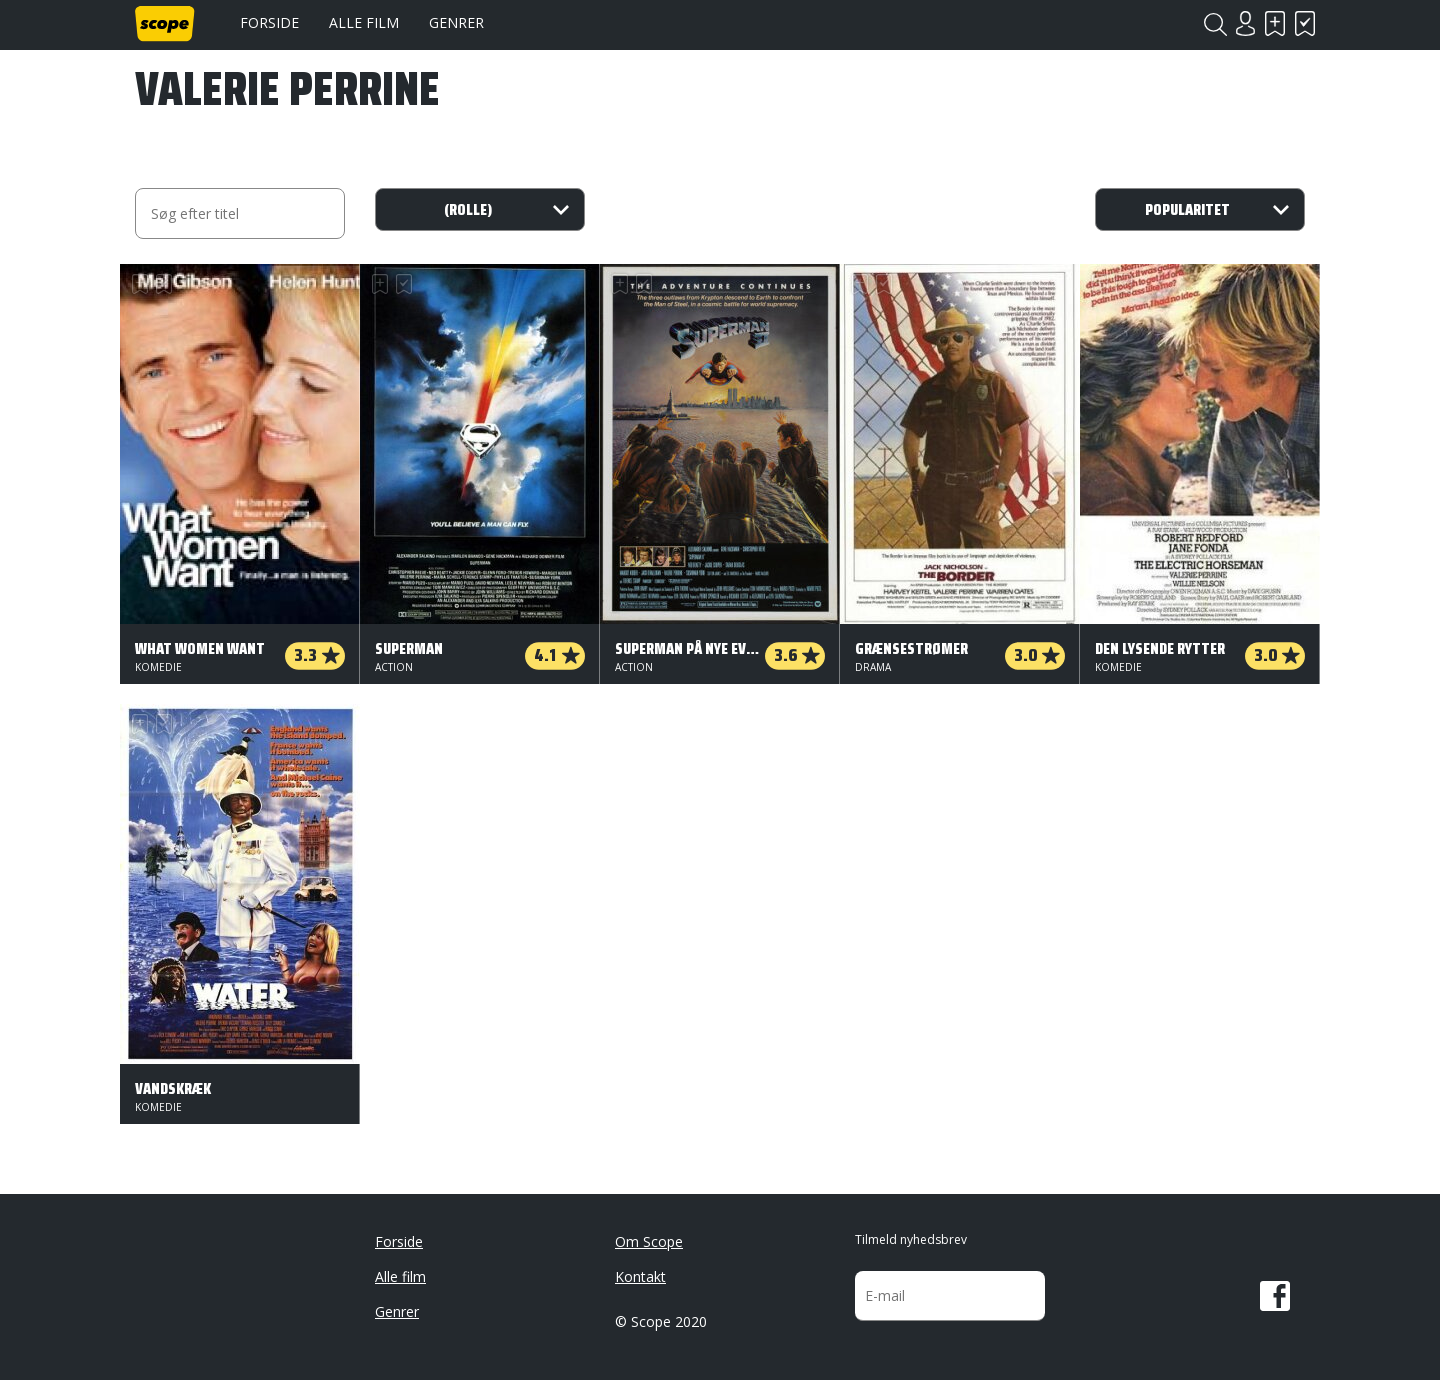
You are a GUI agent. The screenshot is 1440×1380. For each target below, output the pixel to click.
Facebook (1275, 1296)
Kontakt (640, 1276)
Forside (269, 22)
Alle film (364, 22)
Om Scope (649, 1241)
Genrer (456, 22)
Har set (1305, 23)
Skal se (1275, 23)
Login (1245, 23)
